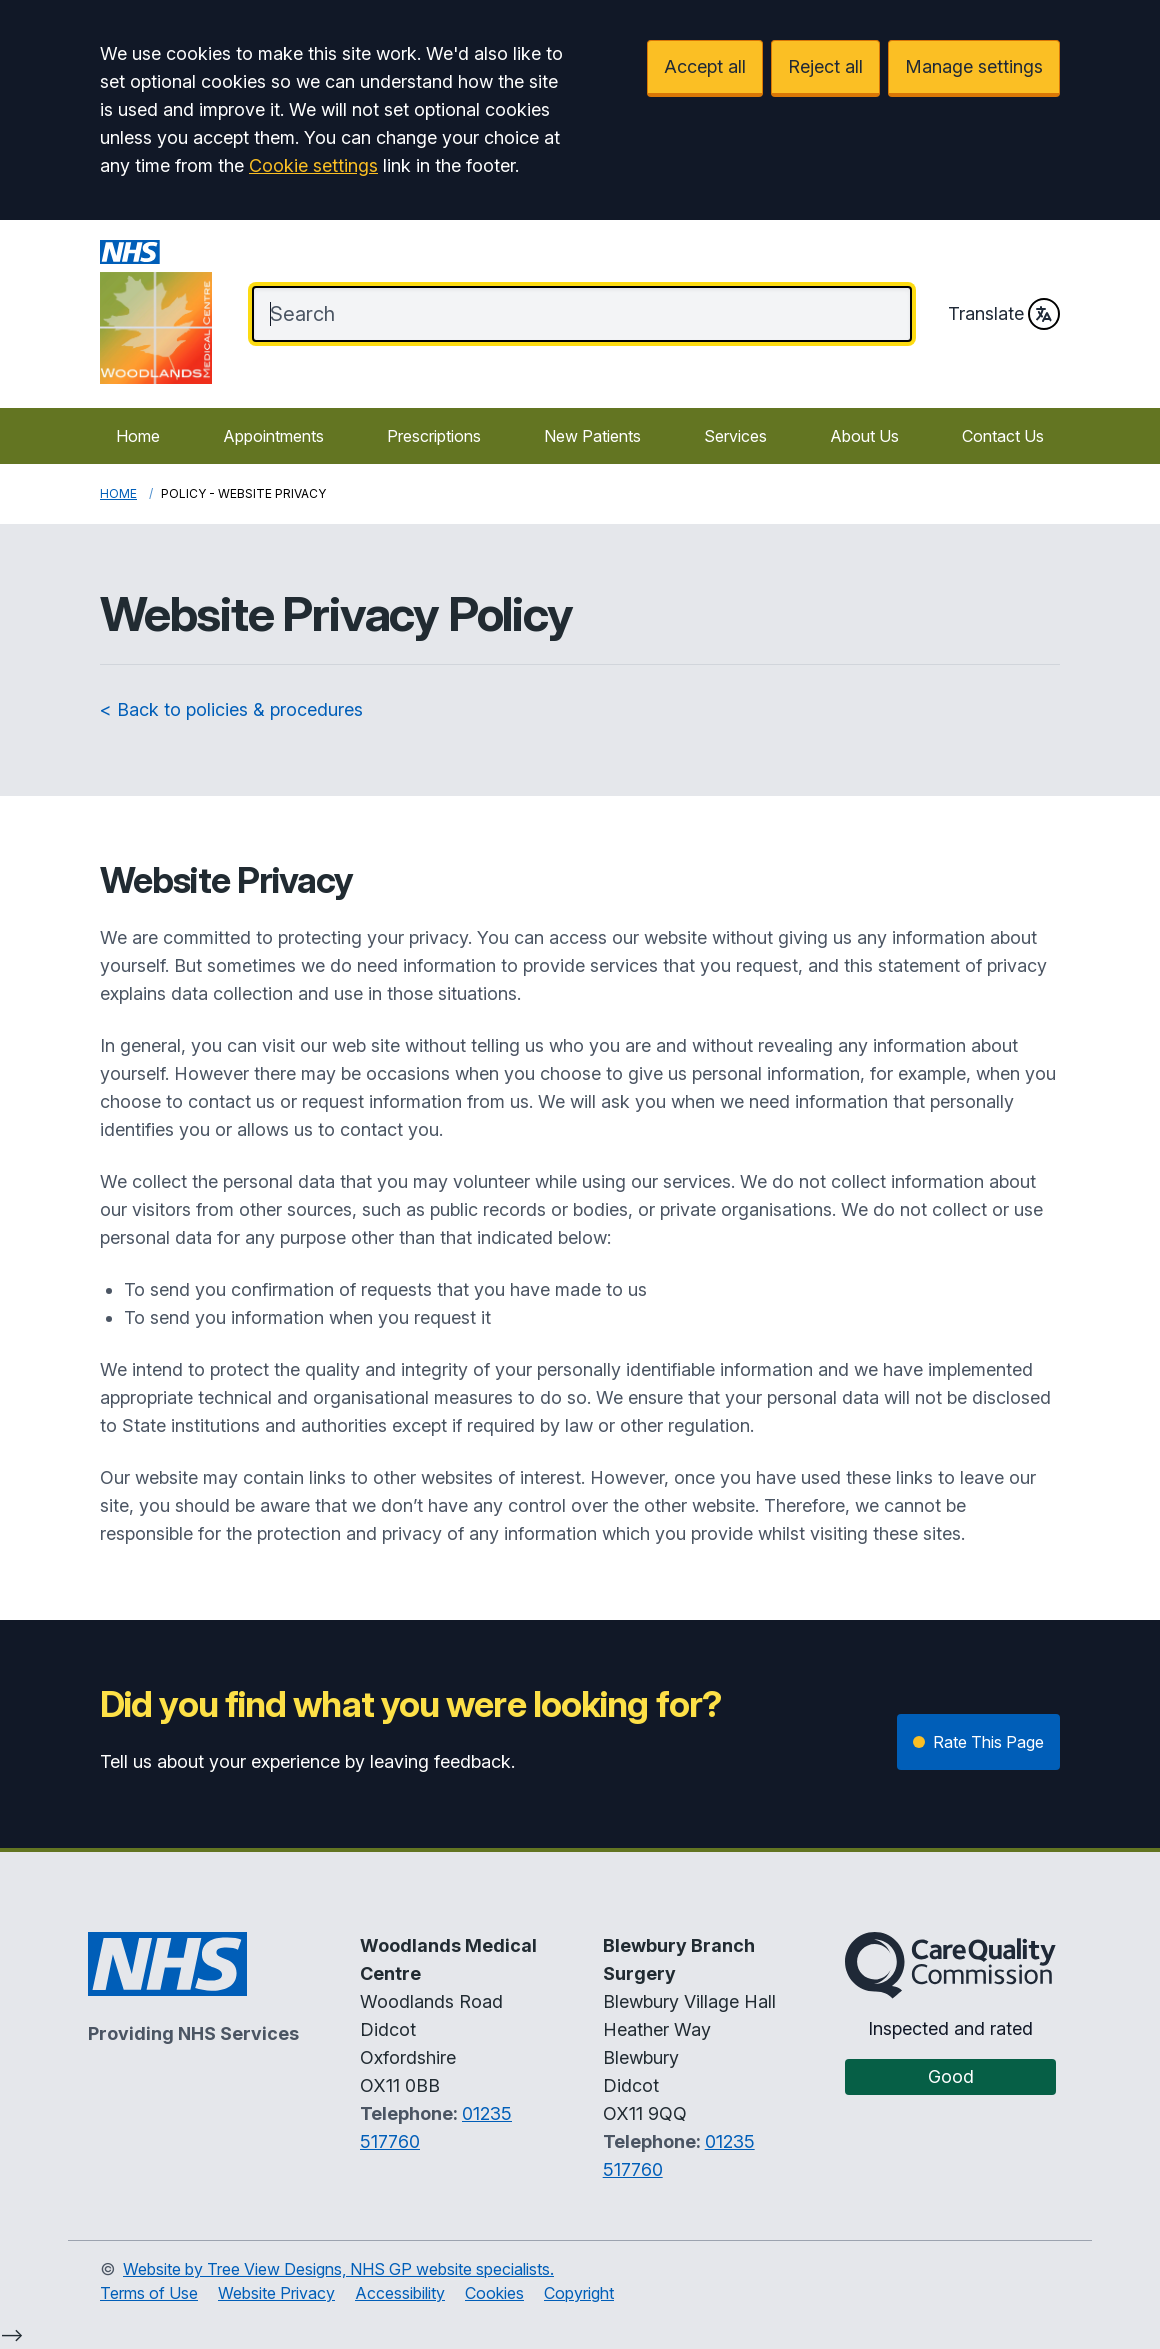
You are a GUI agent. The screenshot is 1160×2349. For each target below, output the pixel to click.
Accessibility (400, 2293)
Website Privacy (276, 2293)
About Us (864, 436)
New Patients (592, 436)
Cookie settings (313, 165)
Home (138, 436)
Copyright (579, 2293)
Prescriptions (434, 436)
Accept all (705, 66)
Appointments (273, 436)
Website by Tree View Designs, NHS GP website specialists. (338, 2269)
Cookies (494, 2293)
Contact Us (1003, 436)
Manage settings (974, 66)
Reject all (825, 66)
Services (735, 436)
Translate (1004, 314)
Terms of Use (149, 2293)
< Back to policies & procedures (231, 709)
